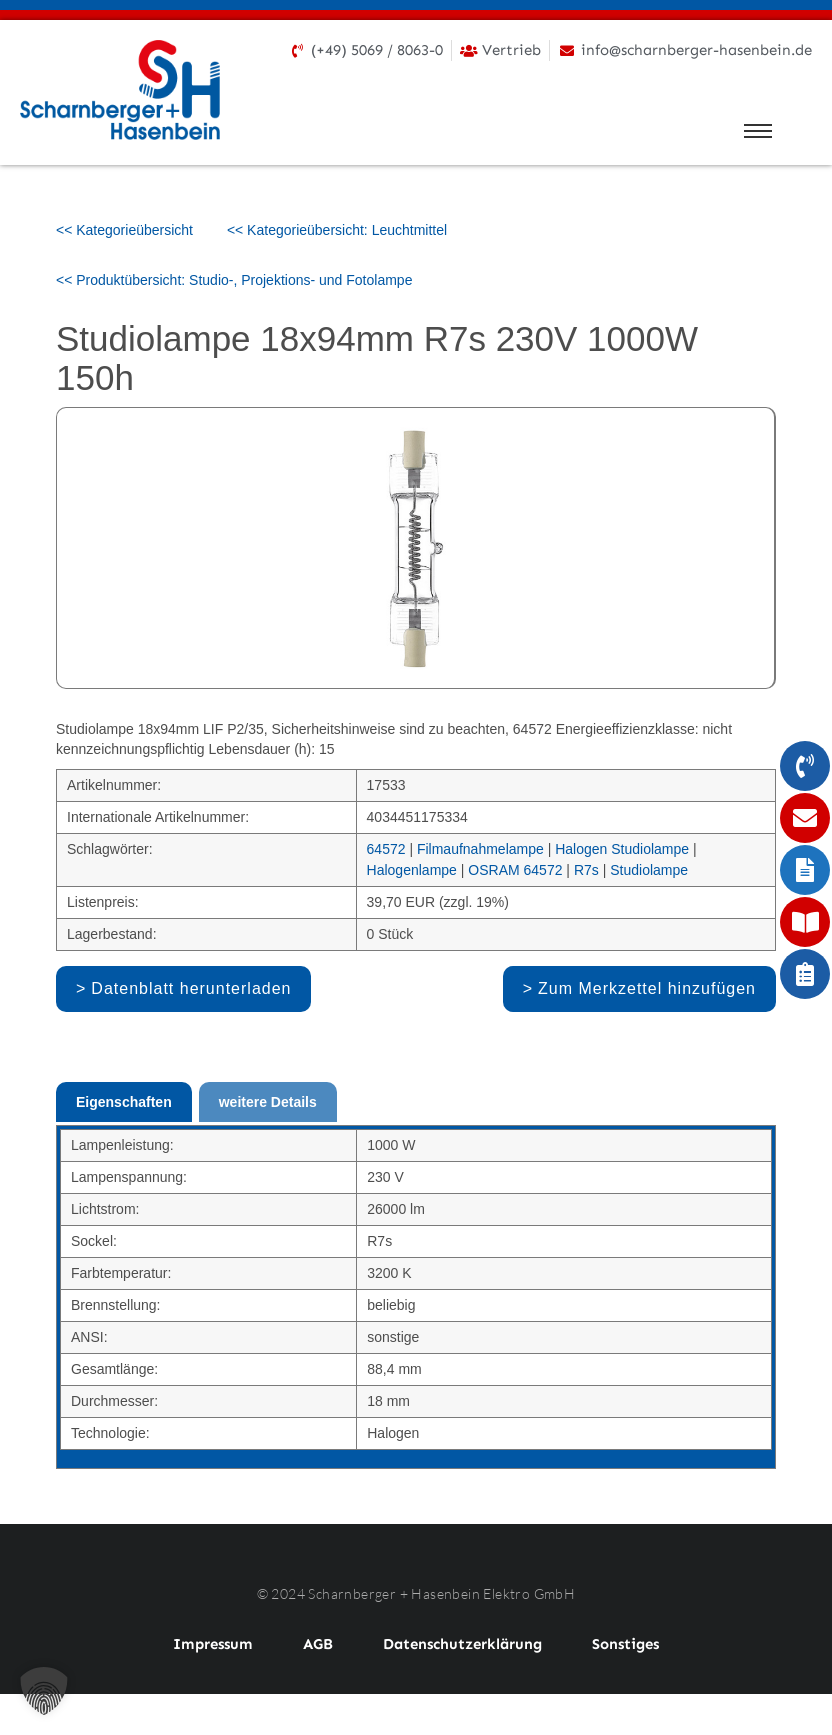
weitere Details (268, 1102)
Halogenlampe (412, 870)
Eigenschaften (124, 1102)
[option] (416, 548)
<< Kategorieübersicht (124, 230)
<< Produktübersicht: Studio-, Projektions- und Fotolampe (234, 280)
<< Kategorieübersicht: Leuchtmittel (337, 230)
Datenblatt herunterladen (191, 988)
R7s (586, 870)
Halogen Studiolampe (622, 849)
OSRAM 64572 (515, 870)
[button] (44, 1691)
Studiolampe (649, 870)
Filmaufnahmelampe (480, 849)
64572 (386, 849)
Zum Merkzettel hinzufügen (647, 988)
